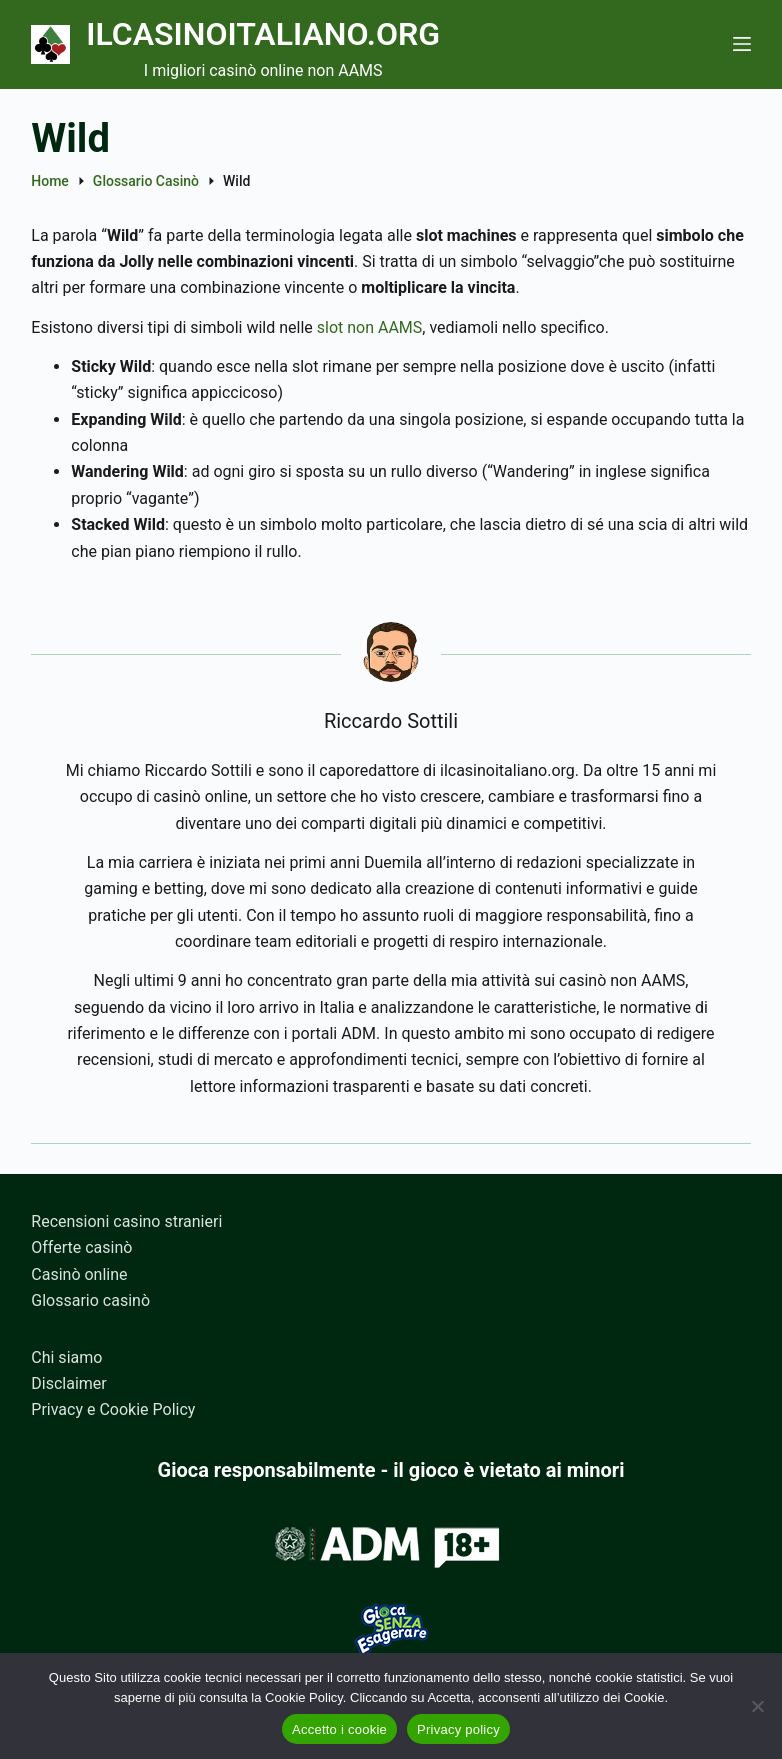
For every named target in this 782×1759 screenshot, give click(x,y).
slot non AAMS (370, 327)
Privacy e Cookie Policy (113, 1409)
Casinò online (79, 1274)
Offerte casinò (81, 1247)
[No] (757, 1706)
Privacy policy (458, 1729)
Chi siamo (66, 1357)
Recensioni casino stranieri (126, 1221)
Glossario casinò (90, 1300)
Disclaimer (68, 1383)
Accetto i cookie (339, 1729)
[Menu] (742, 44)
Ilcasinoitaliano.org (263, 34)
